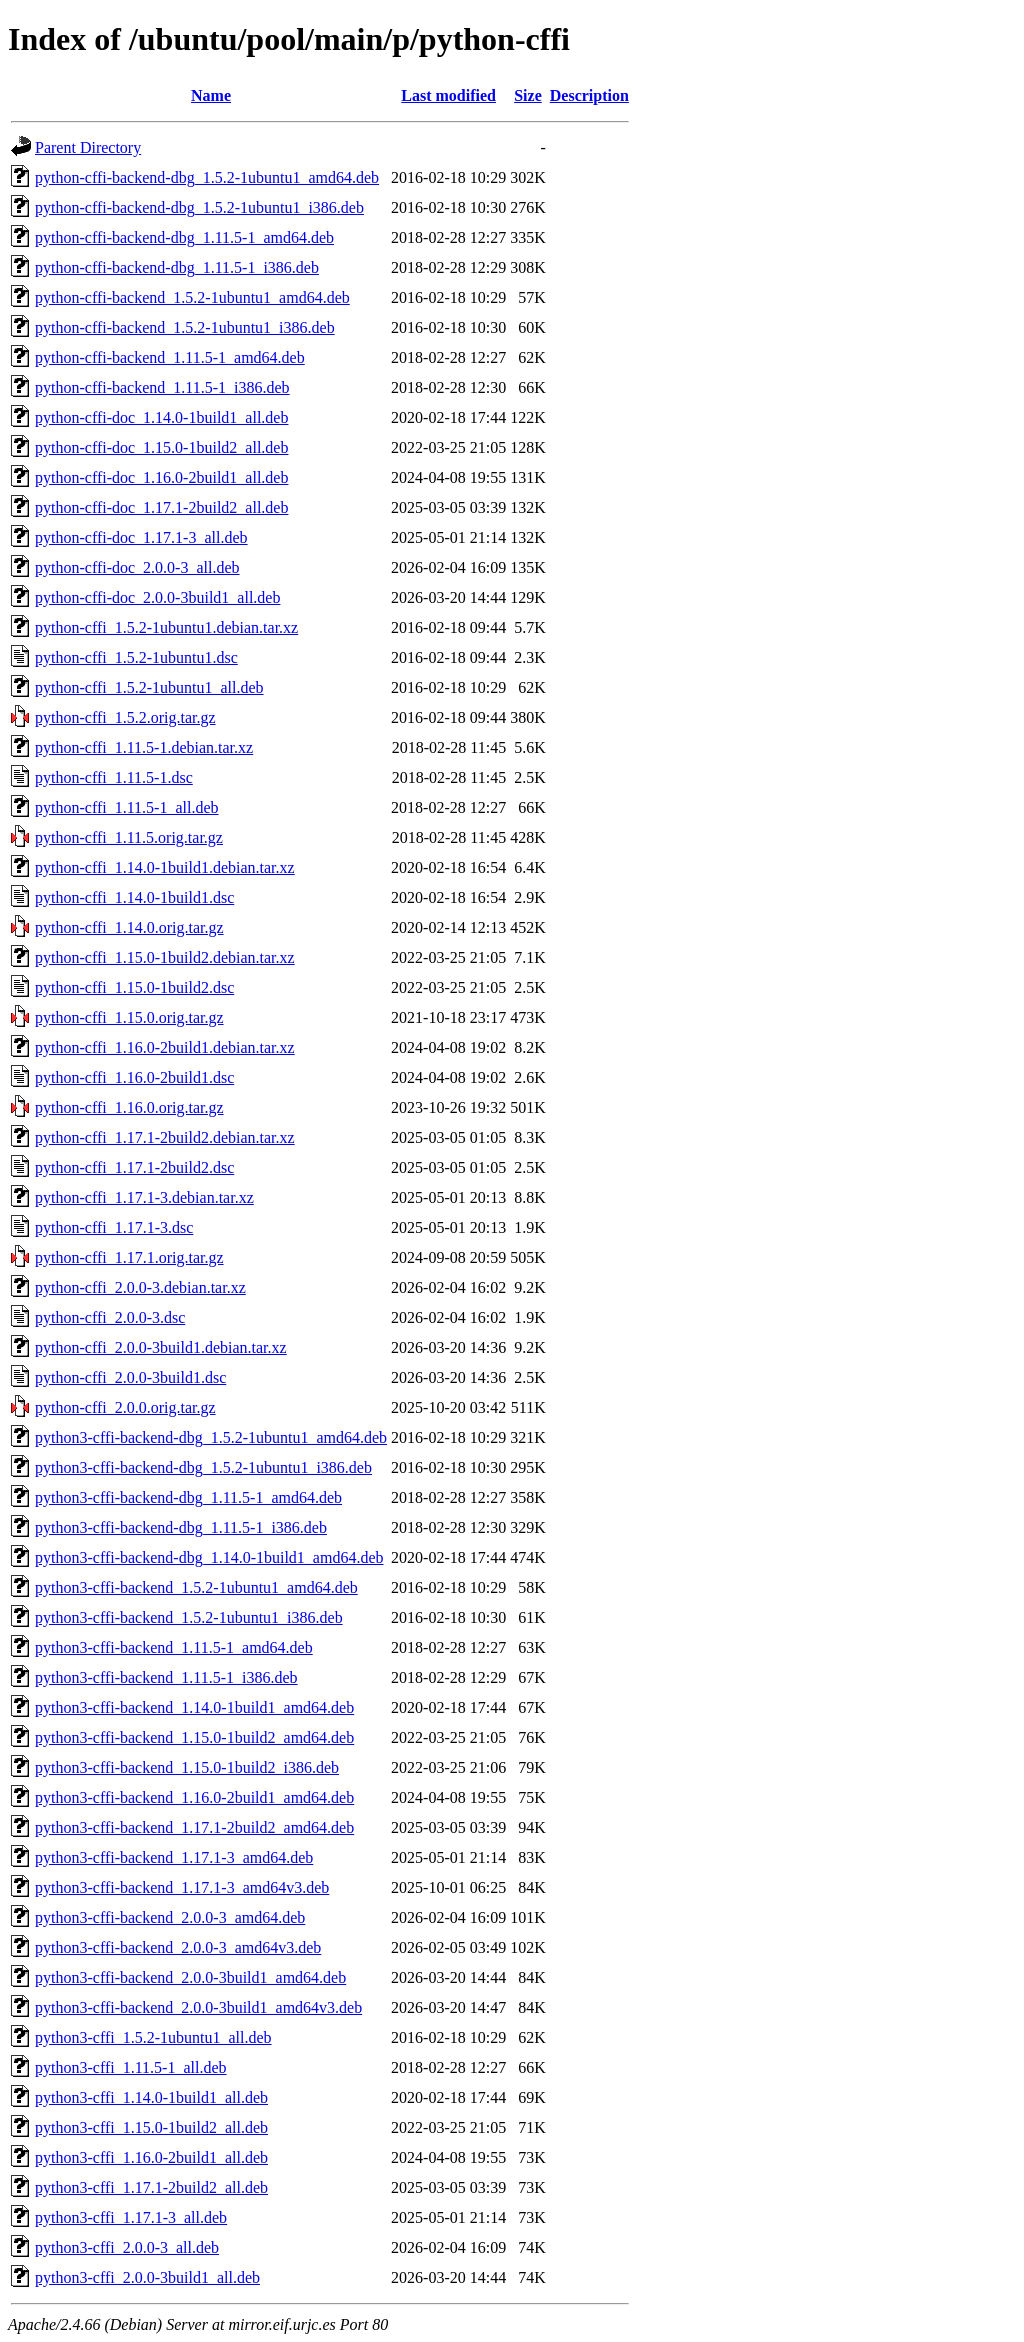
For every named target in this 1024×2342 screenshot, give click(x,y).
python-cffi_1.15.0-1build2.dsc (134, 987)
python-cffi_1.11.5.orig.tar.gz (129, 837)
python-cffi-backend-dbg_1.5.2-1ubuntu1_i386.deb (199, 207)
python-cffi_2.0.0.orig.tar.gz (125, 1407)
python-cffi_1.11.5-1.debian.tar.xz (144, 747)
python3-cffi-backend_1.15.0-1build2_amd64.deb (194, 1737)
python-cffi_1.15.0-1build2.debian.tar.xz (165, 957)
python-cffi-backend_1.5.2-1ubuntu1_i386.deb (185, 327)
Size (528, 95)
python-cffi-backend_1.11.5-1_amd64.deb (170, 357)
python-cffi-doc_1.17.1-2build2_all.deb (161, 507)
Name (211, 95)
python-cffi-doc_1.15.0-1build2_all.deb (161, 447)
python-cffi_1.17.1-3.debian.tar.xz (144, 1197)
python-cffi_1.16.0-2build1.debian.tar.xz (165, 1047)
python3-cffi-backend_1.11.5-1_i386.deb (166, 1677)
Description (589, 95)
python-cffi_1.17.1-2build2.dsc (134, 1167)
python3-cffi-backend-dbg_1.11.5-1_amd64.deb (188, 1497)
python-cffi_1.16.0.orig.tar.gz (129, 1107)
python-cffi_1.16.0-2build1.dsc (134, 1077)
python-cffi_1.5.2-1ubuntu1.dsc (136, 657)
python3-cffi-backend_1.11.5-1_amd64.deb (174, 1647)
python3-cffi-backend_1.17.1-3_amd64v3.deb (182, 1887)
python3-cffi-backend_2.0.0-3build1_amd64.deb (190, 1977)
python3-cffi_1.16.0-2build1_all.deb (151, 2157)
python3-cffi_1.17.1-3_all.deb (131, 2217)
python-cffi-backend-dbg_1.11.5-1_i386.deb (177, 267)
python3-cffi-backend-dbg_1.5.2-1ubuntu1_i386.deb (203, 1467)
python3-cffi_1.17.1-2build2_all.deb (151, 2187)
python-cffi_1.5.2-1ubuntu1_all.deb (149, 687)
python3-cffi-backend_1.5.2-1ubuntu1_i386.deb (189, 1617)
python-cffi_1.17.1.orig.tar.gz (129, 1257)
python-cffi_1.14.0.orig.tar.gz (129, 927)
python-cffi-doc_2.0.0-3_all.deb (137, 567)
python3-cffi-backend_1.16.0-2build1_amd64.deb (194, 1797)
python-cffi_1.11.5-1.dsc (114, 777)
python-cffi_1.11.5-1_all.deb (127, 807)
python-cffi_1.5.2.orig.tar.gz (125, 717)
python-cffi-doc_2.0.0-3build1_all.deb (157, 597)
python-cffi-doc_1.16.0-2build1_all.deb (161, 477)
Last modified (448, 95)
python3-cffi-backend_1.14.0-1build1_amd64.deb (194, 1707)
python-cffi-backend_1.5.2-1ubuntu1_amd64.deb (192, 297)
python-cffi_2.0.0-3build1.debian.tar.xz (161, 1347)
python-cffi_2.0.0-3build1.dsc (130, 1377)
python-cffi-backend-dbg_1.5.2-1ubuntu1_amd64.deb (207, 177)
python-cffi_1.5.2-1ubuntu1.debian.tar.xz (166, 627)
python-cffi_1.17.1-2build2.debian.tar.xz (165, 1137)
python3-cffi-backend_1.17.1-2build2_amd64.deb (194, 1827)
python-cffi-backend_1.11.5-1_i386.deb (162, 387)
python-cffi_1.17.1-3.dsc (114, 1227)
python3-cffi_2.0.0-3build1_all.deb (147, 2277)
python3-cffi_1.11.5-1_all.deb (131, 2067)
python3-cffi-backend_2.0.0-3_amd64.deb (170, 1917)
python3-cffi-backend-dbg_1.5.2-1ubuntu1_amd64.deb (211, 1437)
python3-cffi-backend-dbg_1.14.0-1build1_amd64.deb (209, 1557)
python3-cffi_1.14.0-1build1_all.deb (151, 2097)
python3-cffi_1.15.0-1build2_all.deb (151, 2127)
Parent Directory (88, 147)
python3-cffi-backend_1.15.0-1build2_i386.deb (187, 1767)
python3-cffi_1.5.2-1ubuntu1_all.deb (153, 2037)
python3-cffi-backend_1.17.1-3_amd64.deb (174, 1857)
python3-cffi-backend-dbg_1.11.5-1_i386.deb (181, 1527)
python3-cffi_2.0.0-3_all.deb (127, 2247)
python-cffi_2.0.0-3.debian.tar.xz (140, 1287)
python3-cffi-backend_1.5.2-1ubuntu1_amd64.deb (196, 1587)
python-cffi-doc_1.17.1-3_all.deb (141, 537)
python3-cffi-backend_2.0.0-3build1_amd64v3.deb (198, 2007)
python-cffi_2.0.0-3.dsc (110, 1317)
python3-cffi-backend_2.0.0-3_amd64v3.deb (178, 1947)
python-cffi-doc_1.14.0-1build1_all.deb (161, 417)
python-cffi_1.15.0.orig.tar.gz (129, 1017)
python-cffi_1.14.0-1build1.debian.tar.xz (165, 867)
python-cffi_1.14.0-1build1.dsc (134, 897)
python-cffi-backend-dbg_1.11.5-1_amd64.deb (184, 237)
